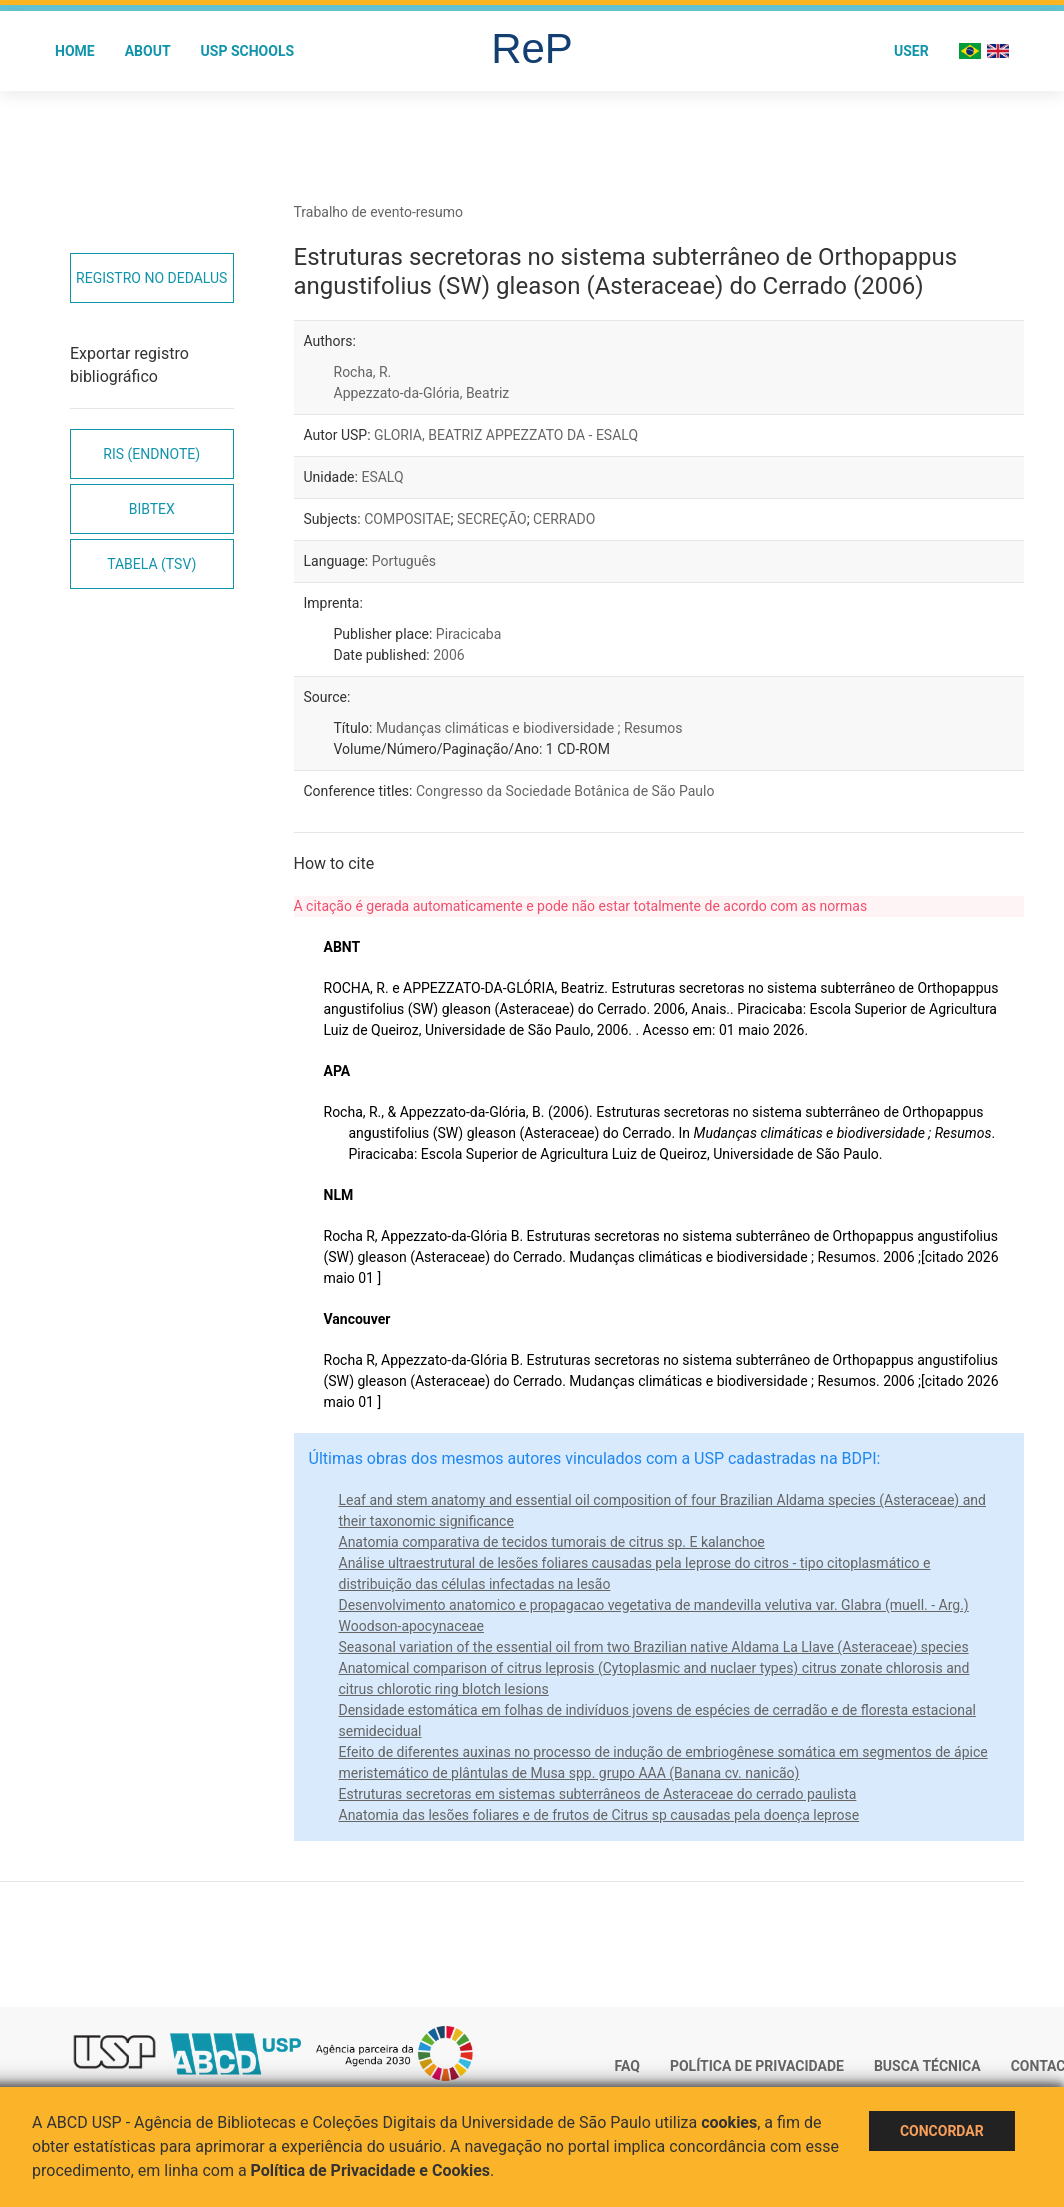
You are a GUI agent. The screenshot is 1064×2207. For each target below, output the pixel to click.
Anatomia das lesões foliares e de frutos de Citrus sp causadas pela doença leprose (599, 1815)
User (911, 51)
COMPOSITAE (407, 519)
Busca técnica (927, 2066)
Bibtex (152, 509)
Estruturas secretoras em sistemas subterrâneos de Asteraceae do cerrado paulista (598, 1794)
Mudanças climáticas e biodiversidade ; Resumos (529, 728)
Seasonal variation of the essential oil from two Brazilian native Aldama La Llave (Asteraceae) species (654, 1647)
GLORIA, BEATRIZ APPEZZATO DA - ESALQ (506, 435)
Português (404, 561)
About (148, 51)
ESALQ (382, 477)
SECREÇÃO (492, 519)
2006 (448, 655)
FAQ (627, 2066)
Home (75, 51)
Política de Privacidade (757, 2066)
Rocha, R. (363, 372)
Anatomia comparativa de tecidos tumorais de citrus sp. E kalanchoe (552, 1542)
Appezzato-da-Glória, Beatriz (422, 393)
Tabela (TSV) (151, 564)
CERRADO (564, 519)
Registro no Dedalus (151, 278)
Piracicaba (468, 634)
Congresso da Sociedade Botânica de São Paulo (565, 791)
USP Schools (248, 51)
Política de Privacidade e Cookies (371, 2170)
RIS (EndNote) (151, 454)
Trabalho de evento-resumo (379, 212)
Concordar (942, 2131)
